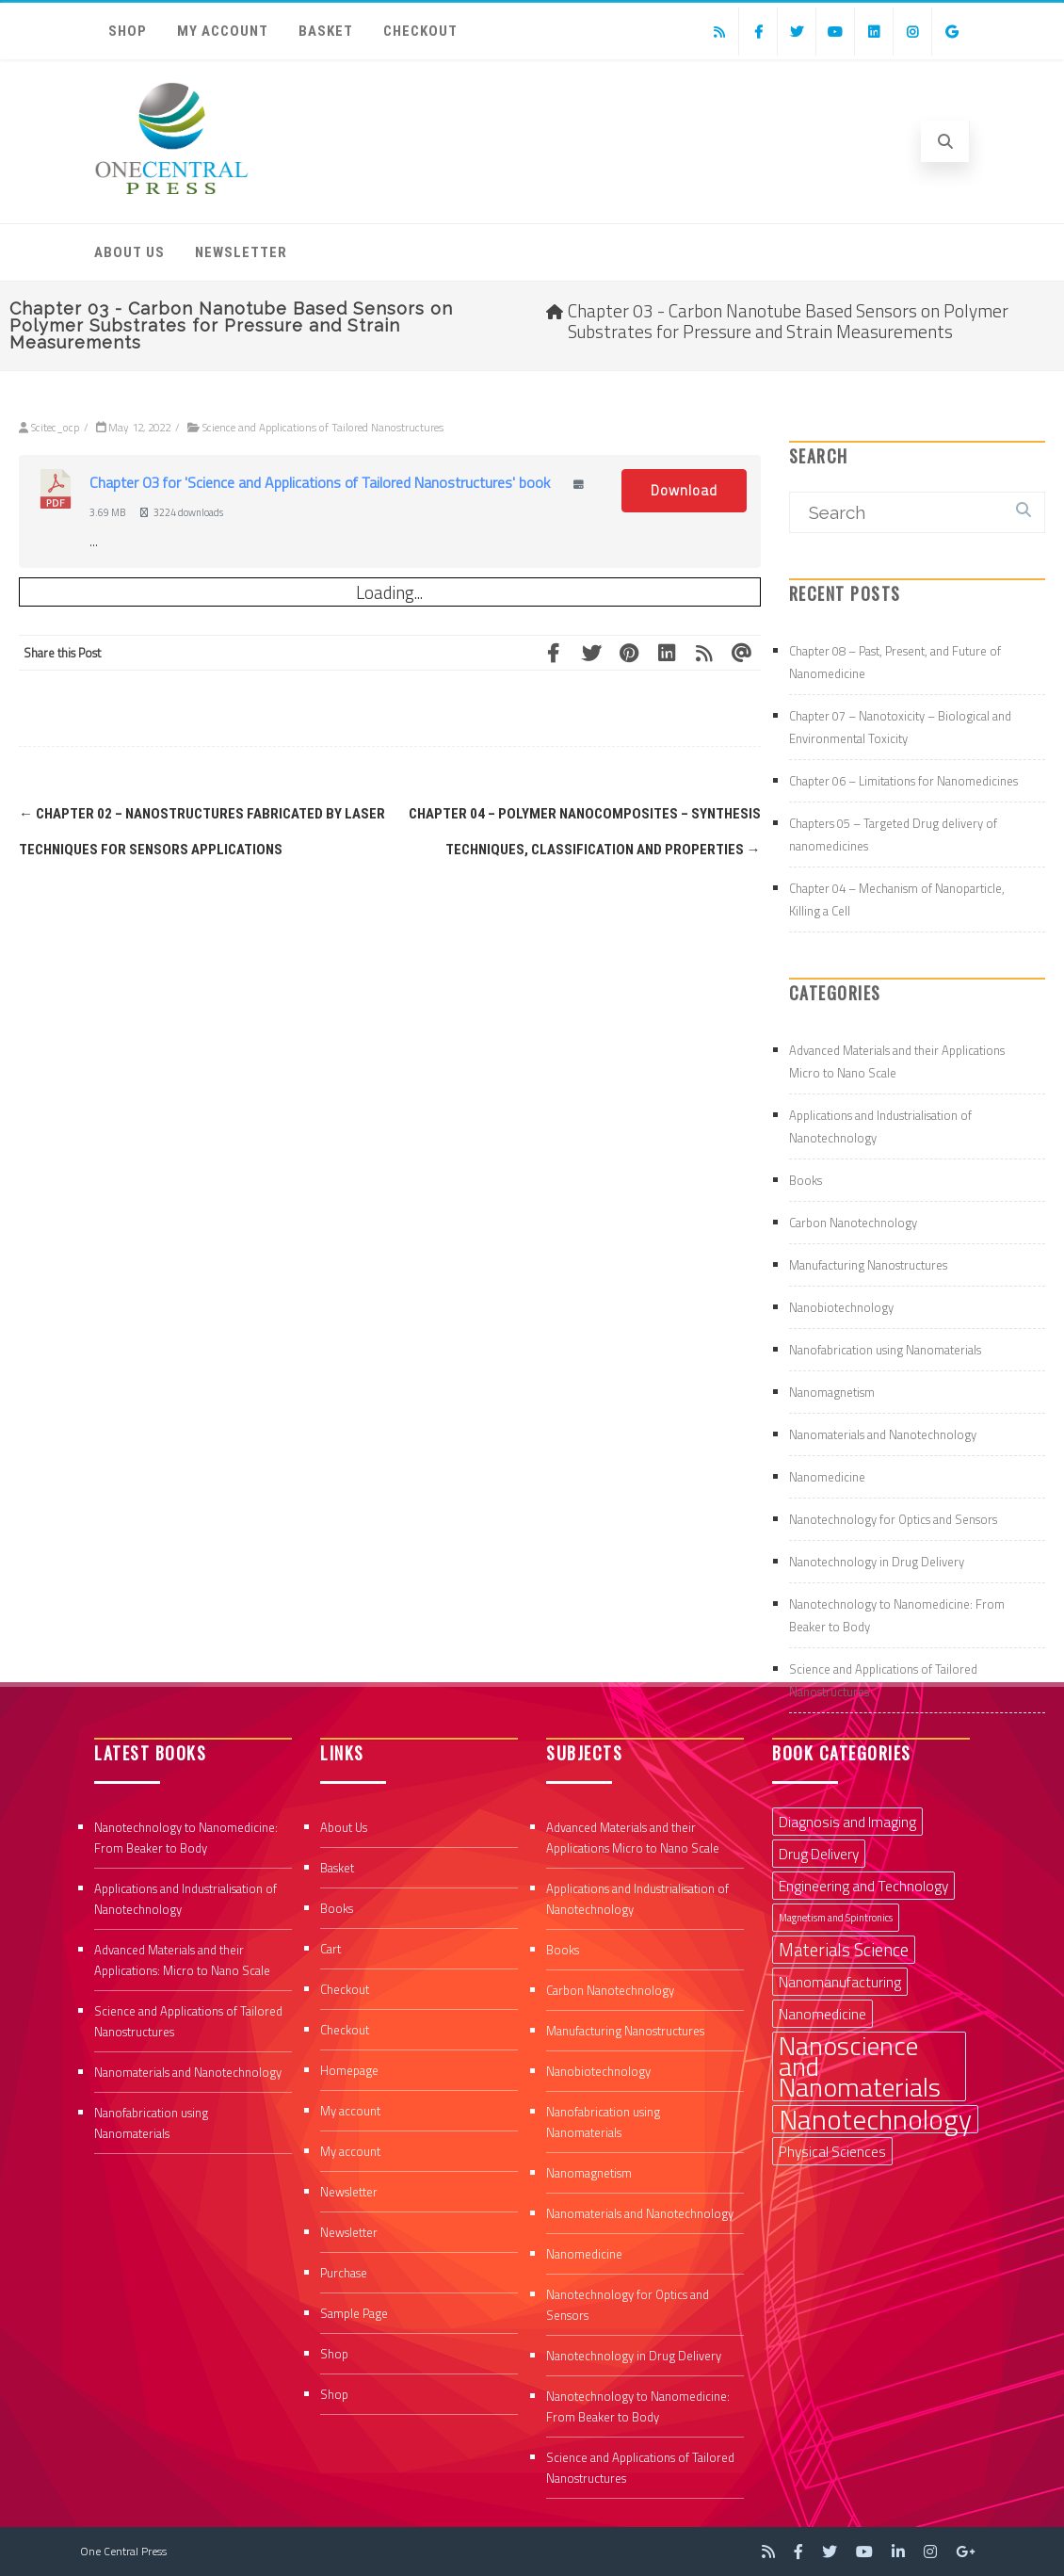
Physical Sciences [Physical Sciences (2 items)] (832, 2151)
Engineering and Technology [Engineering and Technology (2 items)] (863, 1885)
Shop (127, 31)
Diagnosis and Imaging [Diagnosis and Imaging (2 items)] (847, 1821)
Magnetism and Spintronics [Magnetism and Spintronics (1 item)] (836, 1917)
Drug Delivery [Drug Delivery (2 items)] (819, 1853)
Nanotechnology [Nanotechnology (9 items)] (875, 2119)
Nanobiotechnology (841, 1307)
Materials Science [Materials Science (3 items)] (844, 1949)
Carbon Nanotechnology (853, 1222)
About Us (129, 252)
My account (222, 31)
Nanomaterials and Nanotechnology (882, 1434)
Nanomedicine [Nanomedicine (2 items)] (822, 2013)
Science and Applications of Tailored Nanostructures (322, 427)
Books (805, 1180)
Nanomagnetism (832, 1392)
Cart (330, 1948)
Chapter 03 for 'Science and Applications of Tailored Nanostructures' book (319, 482)
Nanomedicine (827, 1476)
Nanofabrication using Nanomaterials (885, 1349)
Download (684, 490)
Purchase (343, 2272)
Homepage (349, 2070)
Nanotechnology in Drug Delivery (876, 1561)
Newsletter (241, 252)
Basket (325, 31)
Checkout (420, 31)
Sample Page (354, 2313)
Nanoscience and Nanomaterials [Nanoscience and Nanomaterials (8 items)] (860, 2066)
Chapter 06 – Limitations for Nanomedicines (903, 780)
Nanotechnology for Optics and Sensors (893, 1519)
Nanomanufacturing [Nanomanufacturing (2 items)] (840, 1981)
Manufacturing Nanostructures (868, 1265)
